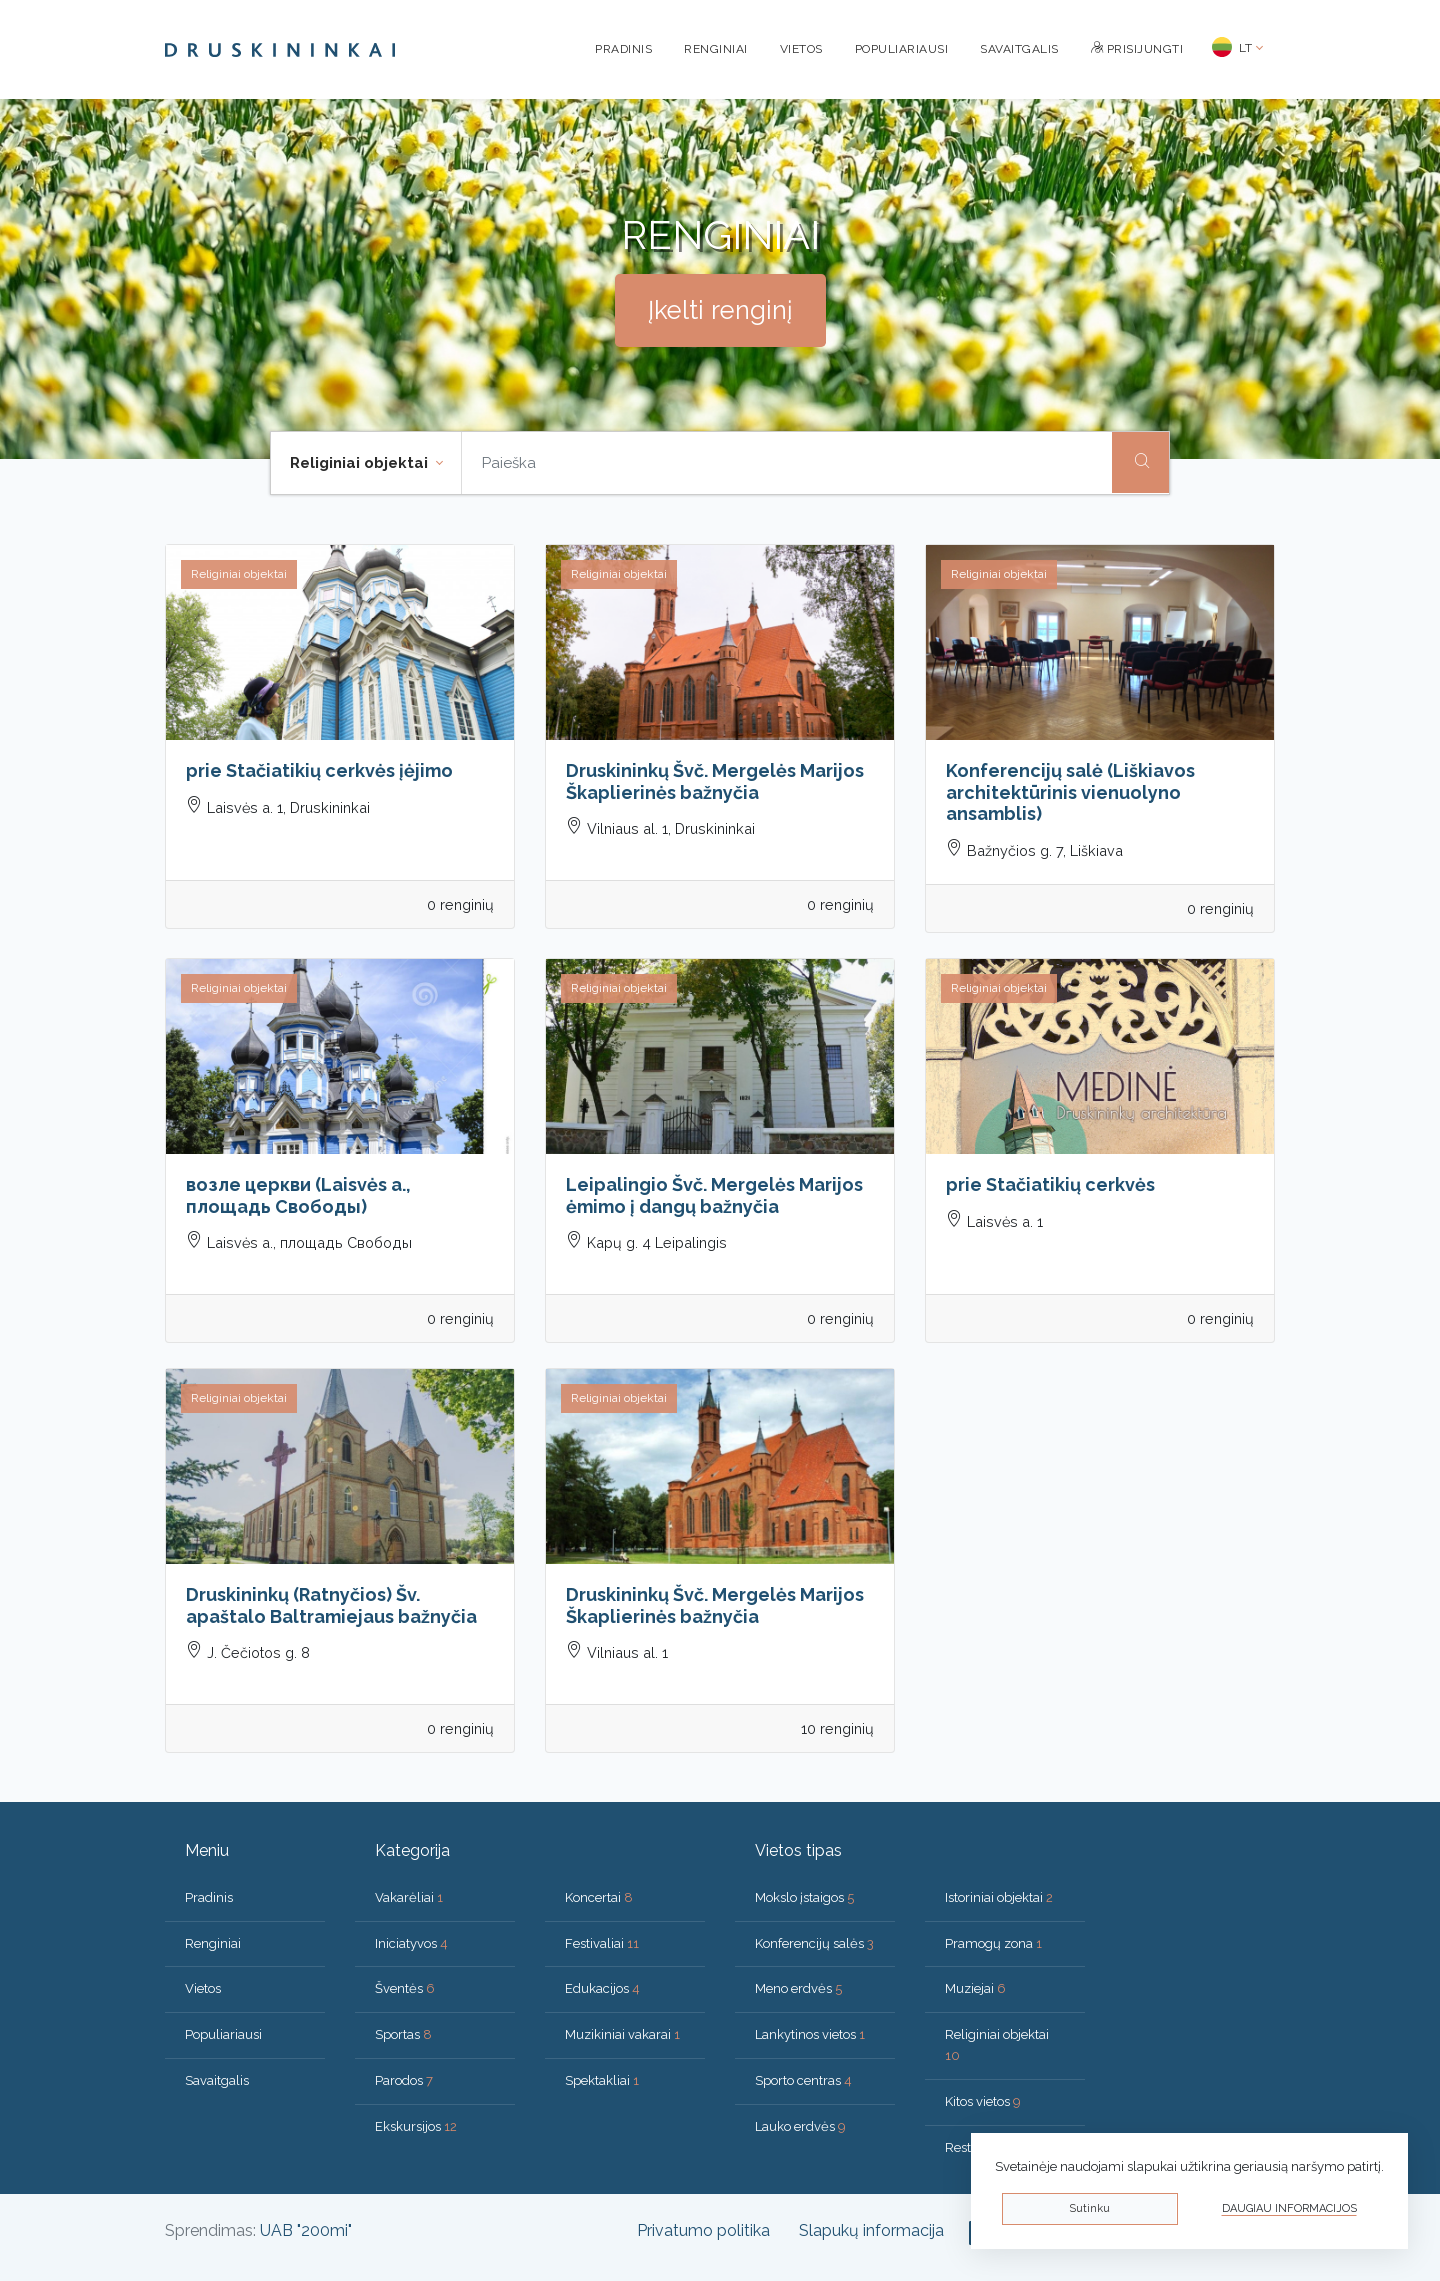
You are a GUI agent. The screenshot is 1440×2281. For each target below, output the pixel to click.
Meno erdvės (798, 1988)
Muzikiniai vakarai (622, 2034)
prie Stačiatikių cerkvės (1050, 1184)
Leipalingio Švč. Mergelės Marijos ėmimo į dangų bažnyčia (714, 1195)
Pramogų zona (993, 1943)
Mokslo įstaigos (804, 1897)
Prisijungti (1137, 49)
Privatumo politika (703, 2230)
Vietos (801, 49)
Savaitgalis (1019, 49)
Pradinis (623, 49)
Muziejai (975, 1988)
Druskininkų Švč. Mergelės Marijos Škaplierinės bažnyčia (715, 781)
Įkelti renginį (720, 310)
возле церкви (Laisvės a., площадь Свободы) (298, 1195)
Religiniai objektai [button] (361, 463)
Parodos (404, 2080)
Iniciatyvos (411, 1943)
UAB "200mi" (306, 2230)
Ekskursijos (416, 2126)
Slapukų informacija (871, 2230)
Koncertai (599, 1897)
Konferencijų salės (814, 1943)
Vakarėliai (409, 1897)
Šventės (405, 1988)
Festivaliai (602, 1943)
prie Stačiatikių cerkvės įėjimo (319, 770)
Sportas (403, 2034)
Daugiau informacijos (1289, 2208)
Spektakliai (602, 2080)
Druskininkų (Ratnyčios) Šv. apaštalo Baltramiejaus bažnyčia (331, 1605)
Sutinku (1089, 2208)
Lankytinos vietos (810, 2034)
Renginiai (716, 49)
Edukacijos (602, 1988)
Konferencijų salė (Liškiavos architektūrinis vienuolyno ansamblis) (1070, 792)
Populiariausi (902, 49)
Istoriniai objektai (999, 1897)
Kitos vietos (983, 2101)
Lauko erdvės (800, 2126)
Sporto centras (803, 2080)
